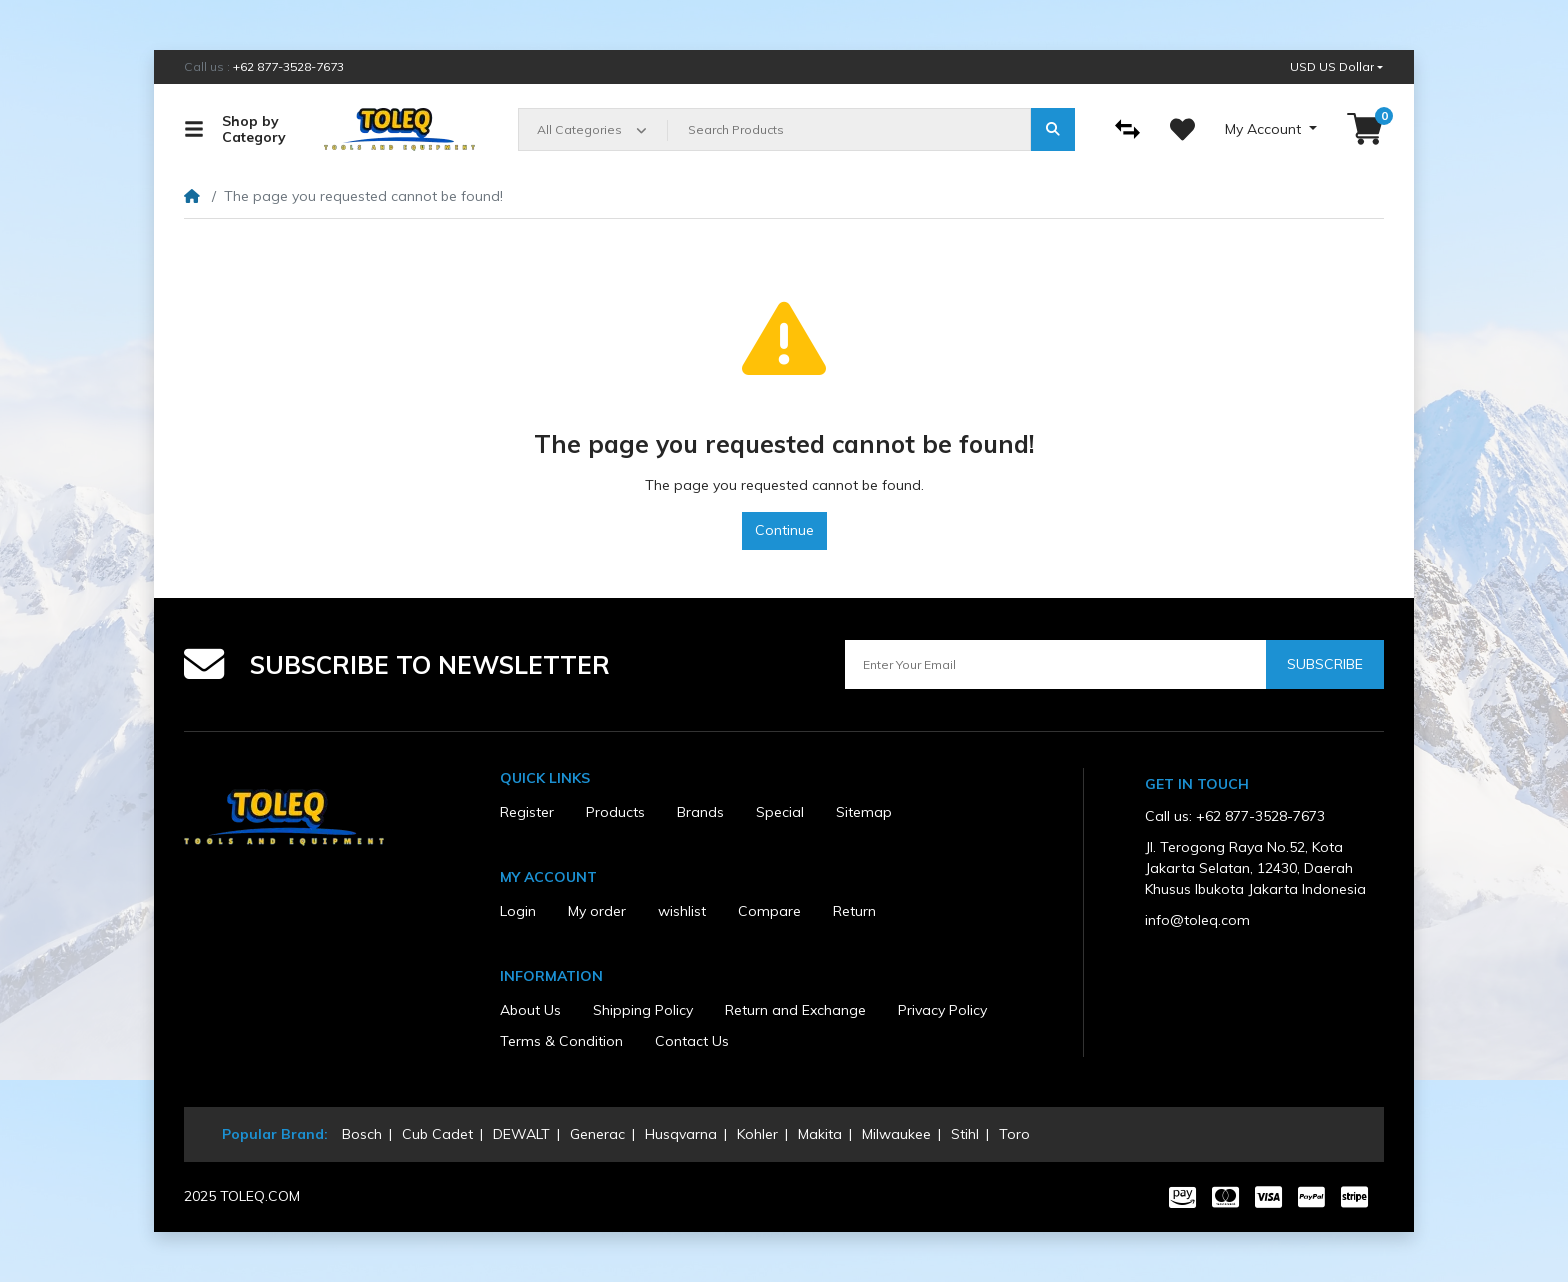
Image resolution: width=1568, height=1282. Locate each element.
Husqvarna (681, 1134)
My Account (1265, 129)
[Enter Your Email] (1056, 664)
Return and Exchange (795, 1010)
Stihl (965, 1134)
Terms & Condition (561, 1041)
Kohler (757, 1134)
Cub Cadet (437, 1134)
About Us (530, 1010)
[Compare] (1127, 129)
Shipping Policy (643, 1010)
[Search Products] (849, 129)
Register (527, 812)
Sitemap (864, 812)
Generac (597, 1134)
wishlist (682, 911)
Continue (784, 530)
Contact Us (692, 1041)
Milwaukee (896, 1134)
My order (597, 911)
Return (854, 911)
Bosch (362, 1134)
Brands (700, 812)
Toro (1014, 1134)
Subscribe (1325, 664)
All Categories (579, 129)
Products (615, 812)
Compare (769, 911)
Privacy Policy (942, 1010)
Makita (820, 1134)
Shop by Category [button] (235, 130)
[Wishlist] (1182, 129)
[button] (1336, 67)
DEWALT (521, 1134)
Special (780, 812)
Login (518, 911)
